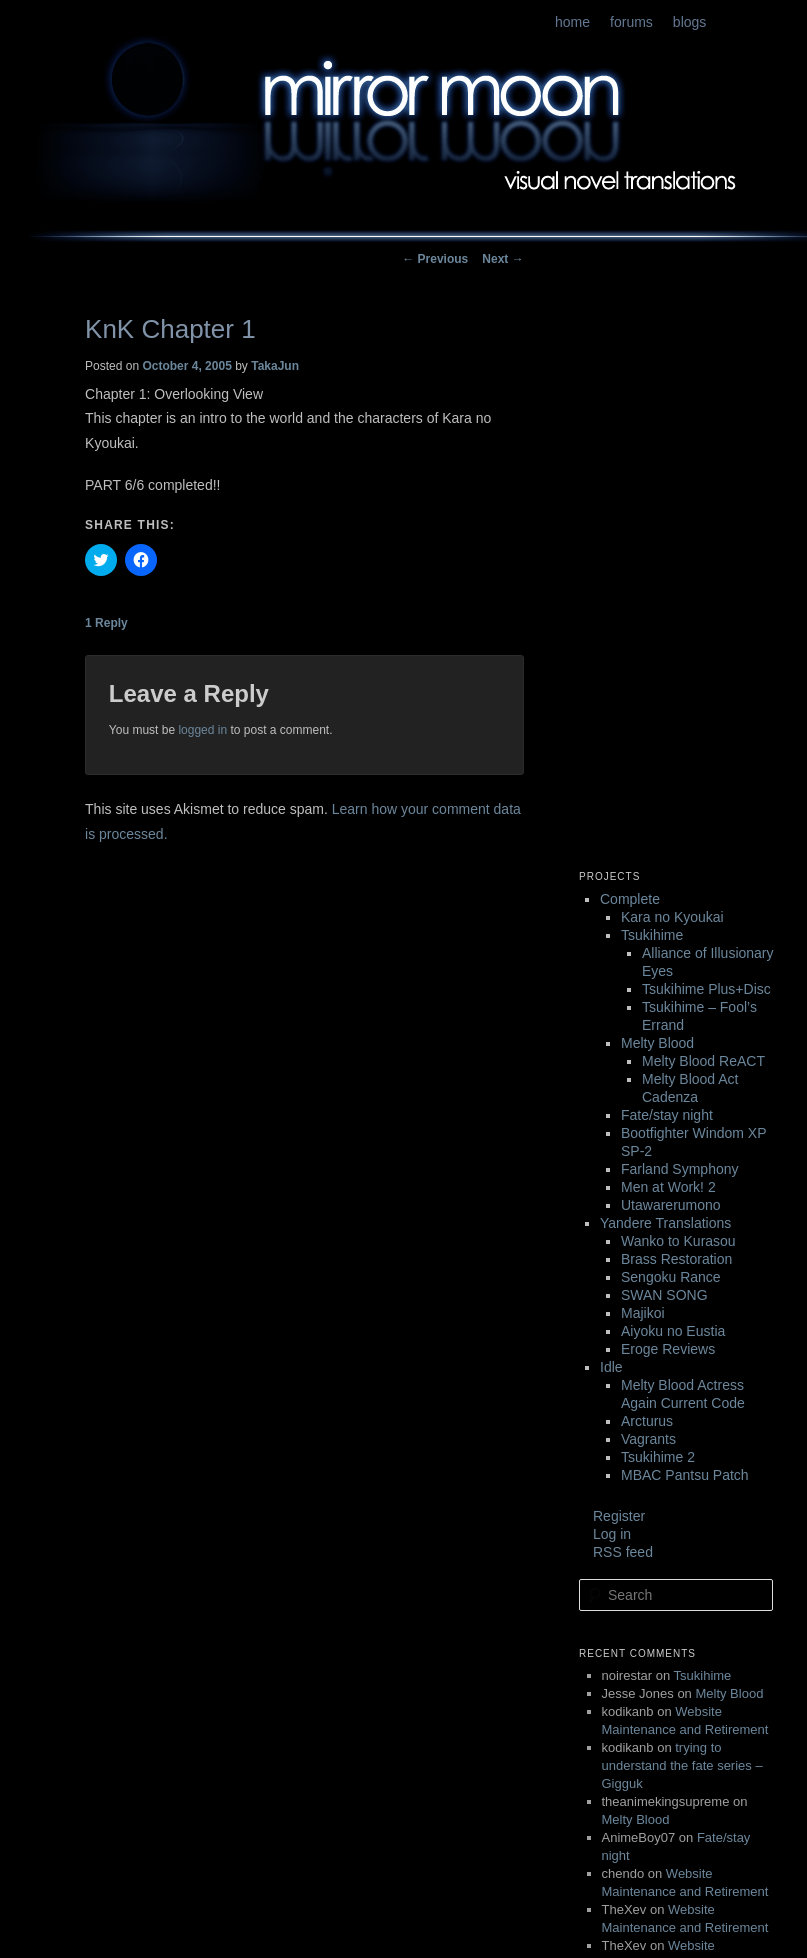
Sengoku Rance (671, 1277)
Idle (611, 1367)
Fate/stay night (667, 1115)
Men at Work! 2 (668, 1187)
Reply (106, 623)
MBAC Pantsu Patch (685, 1475)
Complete (630, 899)
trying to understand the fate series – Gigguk (682, 1765)
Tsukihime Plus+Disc (706, 989)
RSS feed (623, 1552)
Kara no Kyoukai (672, 917)
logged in (202, 730)
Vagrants (648, 1439)
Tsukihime (652, 935)
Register (619, 1516)
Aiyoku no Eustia (673, 1331)
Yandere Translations (665, 1223)
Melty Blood (657, 1043)
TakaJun (275, 366)
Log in (612, 1534)
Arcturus (647, 1421)
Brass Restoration (676, 1259)
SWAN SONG (664, 1295)
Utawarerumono (671, 1205)
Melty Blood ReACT (703, 1061)
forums (631, 22)
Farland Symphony (680, 1169)
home (572, 22)
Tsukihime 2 (658, 1457)
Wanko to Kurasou (678, 1241)
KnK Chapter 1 (170, 329)
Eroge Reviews (668, 1349)
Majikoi (643, 1313)
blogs (689, 22)
